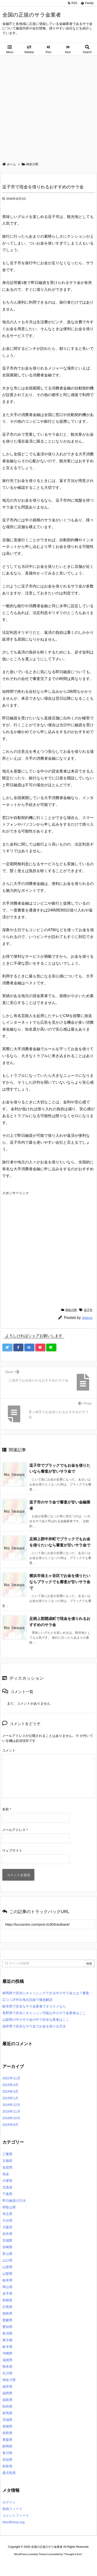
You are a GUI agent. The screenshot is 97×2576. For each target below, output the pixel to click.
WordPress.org (13, 2522)
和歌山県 (9, 2207)
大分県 (7, 2220)
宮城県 (7, 2240)
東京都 (7, 2340)
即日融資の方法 (14, 2200)
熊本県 (7, 2366)
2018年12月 (11, 2105)
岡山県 (7, 2287)
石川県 (7, 2373)
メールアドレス (15, 1830)
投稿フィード (12, 2509)
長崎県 (7, 2426)
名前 (6, 1809)
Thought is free (72, 2554)
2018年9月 (10, 2125)
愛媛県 (7, 2320)
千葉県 (7, 2194)
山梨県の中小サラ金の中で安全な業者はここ (35, 2019)
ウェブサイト (12, 1850)
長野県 (7, 2433)
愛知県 (7, 2327)
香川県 (7, 2453)
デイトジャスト (52, 2567)
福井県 (7, 2386)
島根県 (7, 2300)
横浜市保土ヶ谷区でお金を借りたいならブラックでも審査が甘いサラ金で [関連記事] (59, 1582)
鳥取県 (7, 2466)
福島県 (7, 2400)
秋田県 (7, 2406)
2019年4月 (10, 2085)
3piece (87, 1318)
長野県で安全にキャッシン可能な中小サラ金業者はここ (44, 2013)
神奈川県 (71, 1310)
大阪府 (7, 2227)
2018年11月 (11, 2111)
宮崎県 (7, 2247)
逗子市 (88, 1310)
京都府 (7, 2161)
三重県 (7, 2154)
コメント (8, 1750)
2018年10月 (11, 2118)
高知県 (7, 2459)
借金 (5, 2174)
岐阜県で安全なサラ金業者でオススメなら (34, 2006)
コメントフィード (15, 2515)
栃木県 (7, 2347)
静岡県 (7, 2446)
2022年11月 (11, 2078)
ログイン (9, 2502)
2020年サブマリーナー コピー (44, 2563)
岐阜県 (7, 2280)
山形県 (7, 2267)
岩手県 (7, 2293)
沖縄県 (7, 2353)
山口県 (7, 2260)
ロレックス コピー (12, 2563)
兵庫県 (7, 2181)
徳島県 (7, 2313)
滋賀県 (7, 2360)
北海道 (7, 2187)
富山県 (7, 2254)
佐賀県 (7, 2167)
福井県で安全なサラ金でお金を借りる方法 (34, 2026)
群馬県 (7, 2413)
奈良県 (7, 2234)
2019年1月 (10, 2098)
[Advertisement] (48, 106)
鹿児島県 (9, 2473)
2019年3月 (10, 2091)
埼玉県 (7, 2214)
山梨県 (7, 2273)
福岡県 (7, 2393)
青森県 (7, 2440)
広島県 (7, 2307)
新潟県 (7, 2333)
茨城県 (7, 2420)
